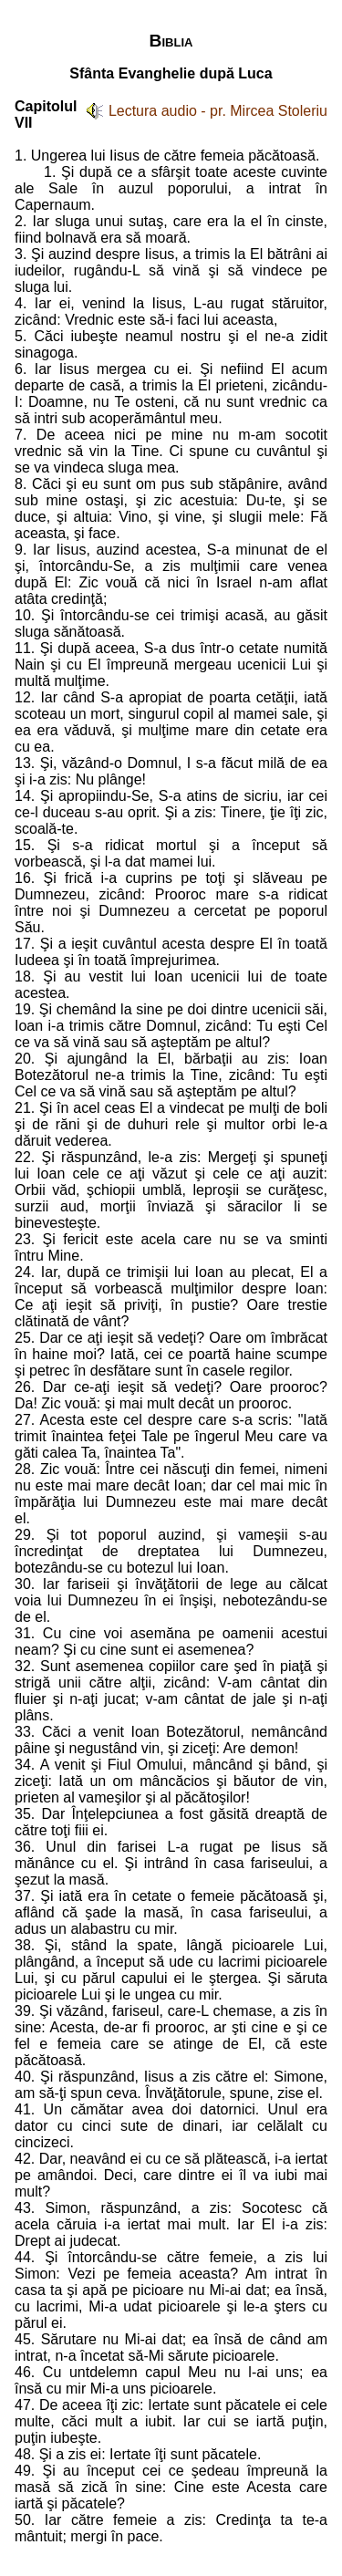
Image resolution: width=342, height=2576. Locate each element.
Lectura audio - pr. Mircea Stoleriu (218, 111)
